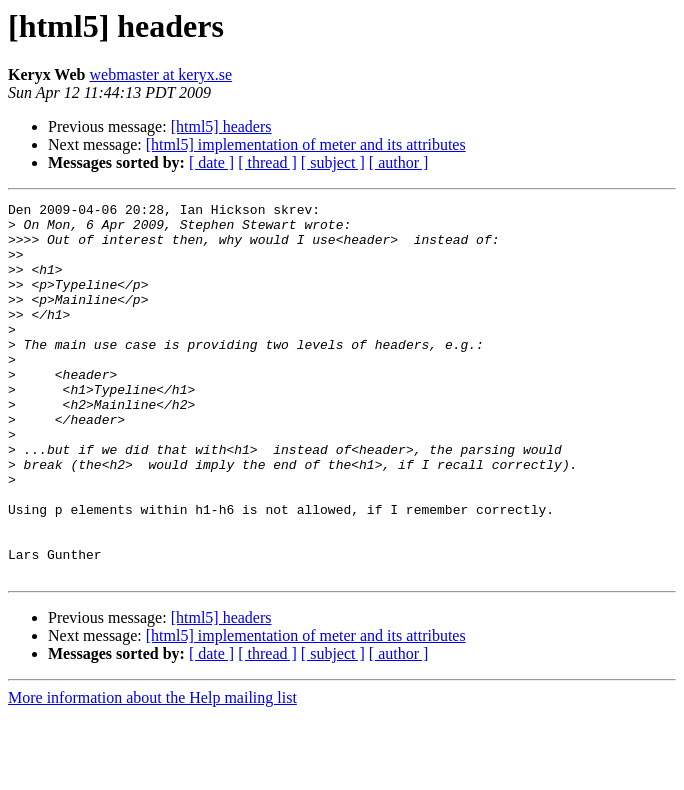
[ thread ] (267, 162)
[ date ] (211, 162)
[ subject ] (333, 162)
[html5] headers (221, 126)
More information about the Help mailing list (152, 772)
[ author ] (399, 162)
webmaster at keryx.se (160, 74)
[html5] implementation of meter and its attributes (306, 144)
